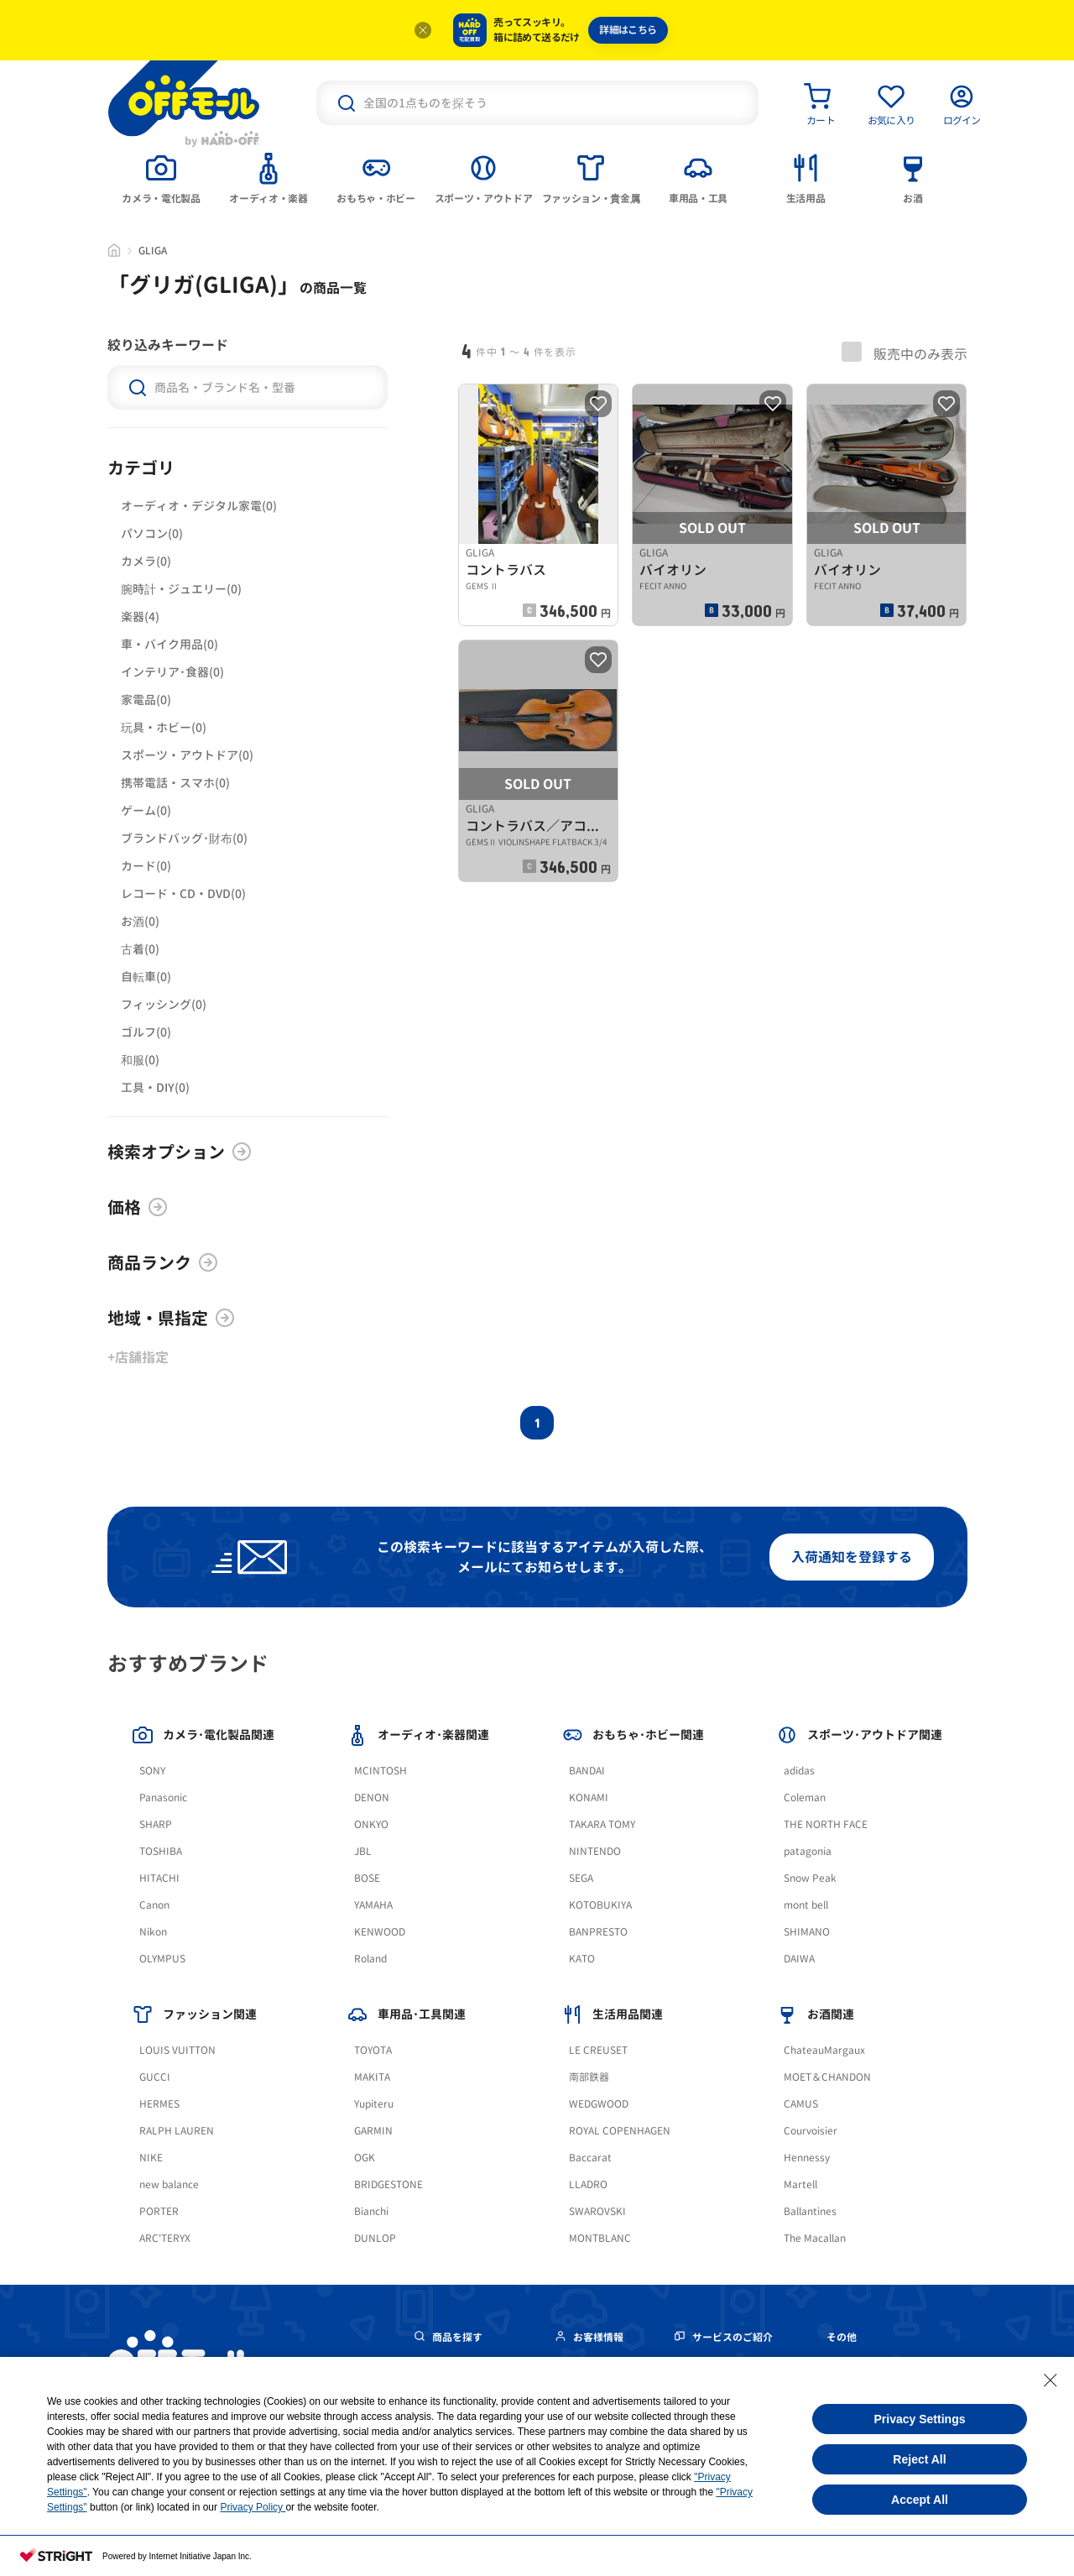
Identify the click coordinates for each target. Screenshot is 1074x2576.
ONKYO (371, 1824)
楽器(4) (140, 616)
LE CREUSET (598, 2050)
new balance (169, 2184)
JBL (363, 1851)
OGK (364, 2157)
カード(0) (146, 866)
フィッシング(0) (163, 1004)
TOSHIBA (160, 1851)
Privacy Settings (920, 2419)
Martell (800, 2184)
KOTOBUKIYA (600, 1905)
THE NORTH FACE (826, 1824)
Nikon (153, 1932)
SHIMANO (807, 1932)
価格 (137, 1207)
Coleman (805, 1797)
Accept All (919, 2499)
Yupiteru (374, 2104)
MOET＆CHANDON (827, 2077)
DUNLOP (375, 2238)
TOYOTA (373, 2050)
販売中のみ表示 (904, 352)
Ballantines (810, 2211)
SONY (152, 1770)
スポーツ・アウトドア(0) (187, 755)
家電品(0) (146, 700)
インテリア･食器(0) (172, 672)
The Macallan (815, 2238)
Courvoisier (810, 2131)
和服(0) (140, 1060)
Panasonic (163, 1797)
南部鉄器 (589, 2077)
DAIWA (799, 1959)
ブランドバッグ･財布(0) (184, 838)
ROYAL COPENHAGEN (619, 2131)
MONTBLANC (600, 2238)
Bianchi (371, 2211)
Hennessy (807, 2157)
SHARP (155, 1824)
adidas (799, 1770)
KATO (582, 1959)
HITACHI (159, 1878)
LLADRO (588, 2184)
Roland (370, 1959)
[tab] (161, 177)
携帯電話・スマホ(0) (175, 783)
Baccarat (590, 2157)
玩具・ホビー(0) (163, 727)
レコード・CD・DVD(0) (183, 893)
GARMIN (373, 2131)
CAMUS (801, 2104)
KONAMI (588, 1797)
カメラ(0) (146, 561)
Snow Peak (810, 1878)
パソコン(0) (152, 533)
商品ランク (162, 1262)
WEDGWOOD (598, 2104)
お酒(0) (140, 921)
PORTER (159, 2211)
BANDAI (587, 1770)
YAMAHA (373, 1905)
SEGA (581, 1878)
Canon (154, 1905)
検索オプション (179, 1151)
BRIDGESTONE (388, 2184)
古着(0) (140, 949)
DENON (371, 1797)
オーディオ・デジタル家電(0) (199, 506)
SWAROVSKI (597, 2211)
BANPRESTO (598, 1932)
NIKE (151, 2157)
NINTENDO (595, 1851)
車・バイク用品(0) (169, 644)
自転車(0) (146, 977)
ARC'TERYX (164, 2238)
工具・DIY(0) (155, 1087)
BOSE (367, 1878)
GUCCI (154, 2077)
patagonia (808, 1851)
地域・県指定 (171, 1318)
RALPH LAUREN (176, 2131)
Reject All (919, 2459)
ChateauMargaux (824, 2050)
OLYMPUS (162, 1959)
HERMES (159, 2104)
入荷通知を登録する (851, 1557)
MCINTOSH (380, 1770)
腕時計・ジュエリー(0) (181, 589)
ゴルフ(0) (146, 1032)
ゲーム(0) (146, 810)
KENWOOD (379, 1932)
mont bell (806, 1905)
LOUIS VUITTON (177, 2050)
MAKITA (372, 2077)
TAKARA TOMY (602, 1824)
